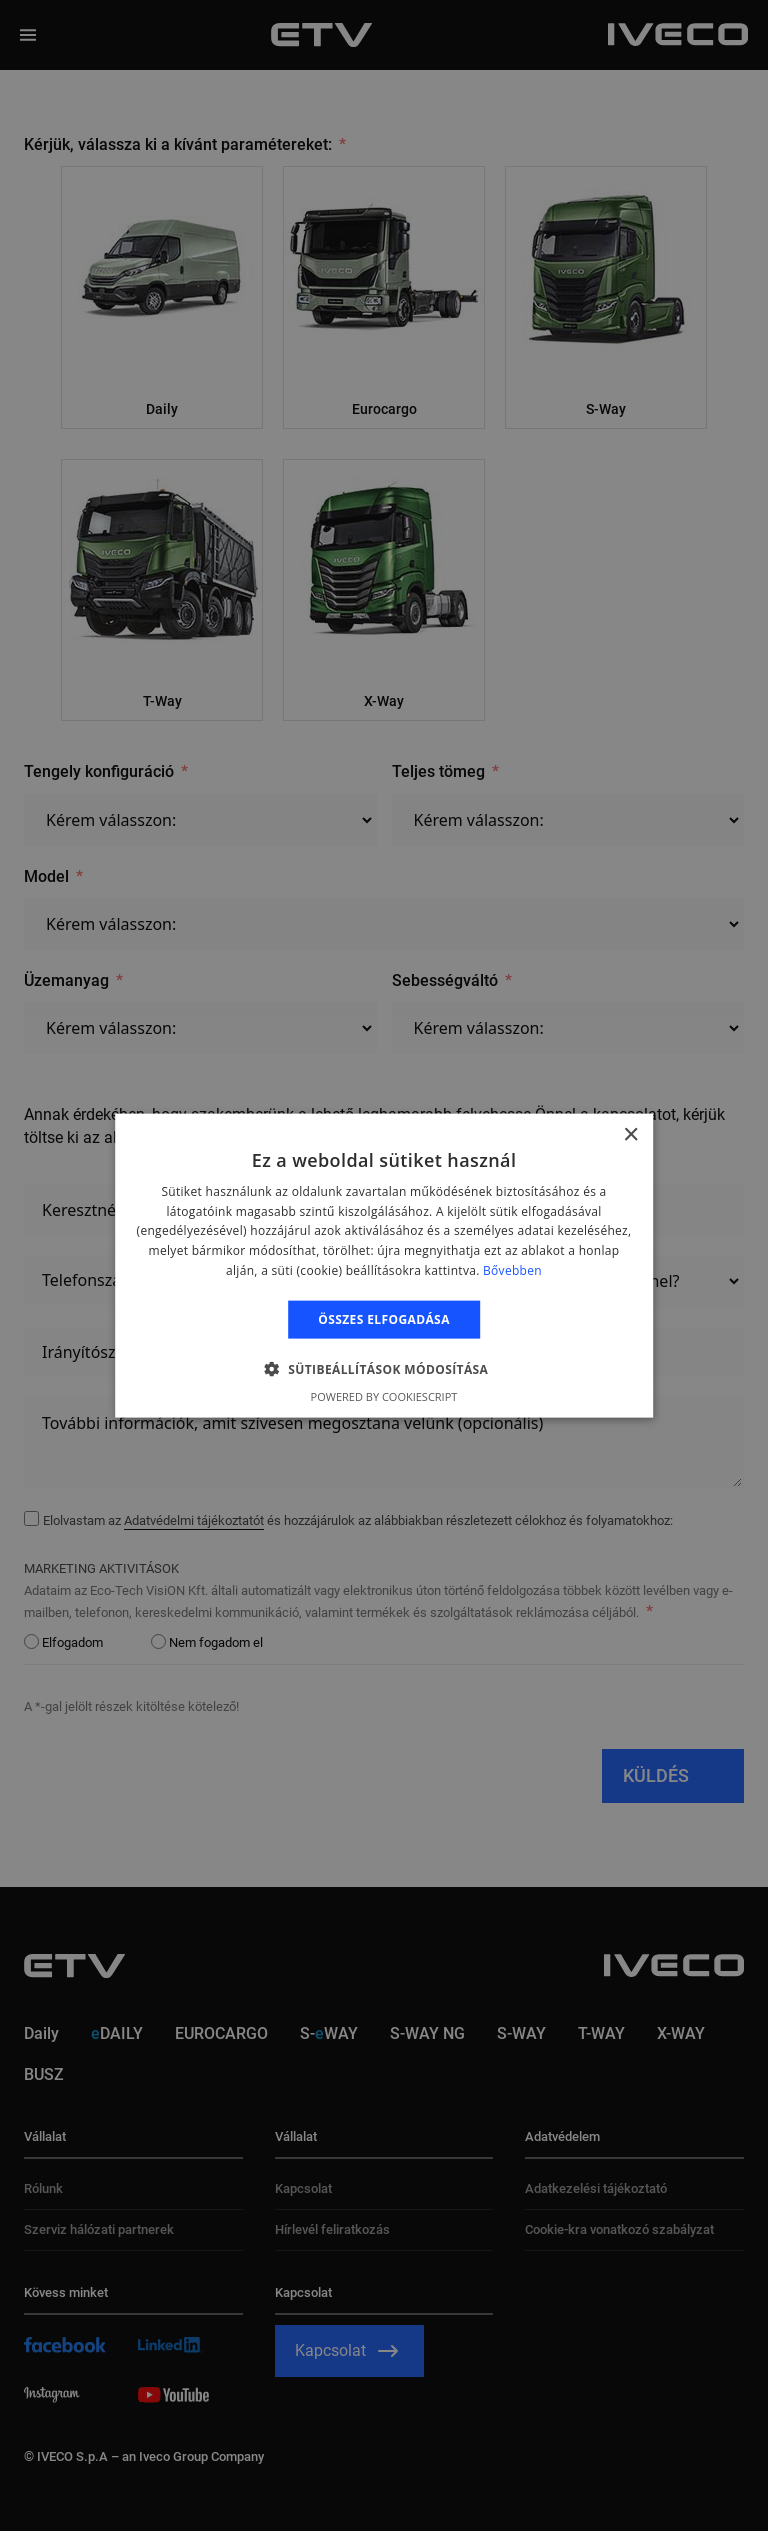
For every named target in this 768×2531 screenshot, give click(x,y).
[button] (384, 1369)
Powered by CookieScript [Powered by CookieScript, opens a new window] (384, 1396)
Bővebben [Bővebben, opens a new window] (512, 1270)
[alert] (384, 1265)
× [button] (630, 1134)
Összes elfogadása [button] (384, 1318)
